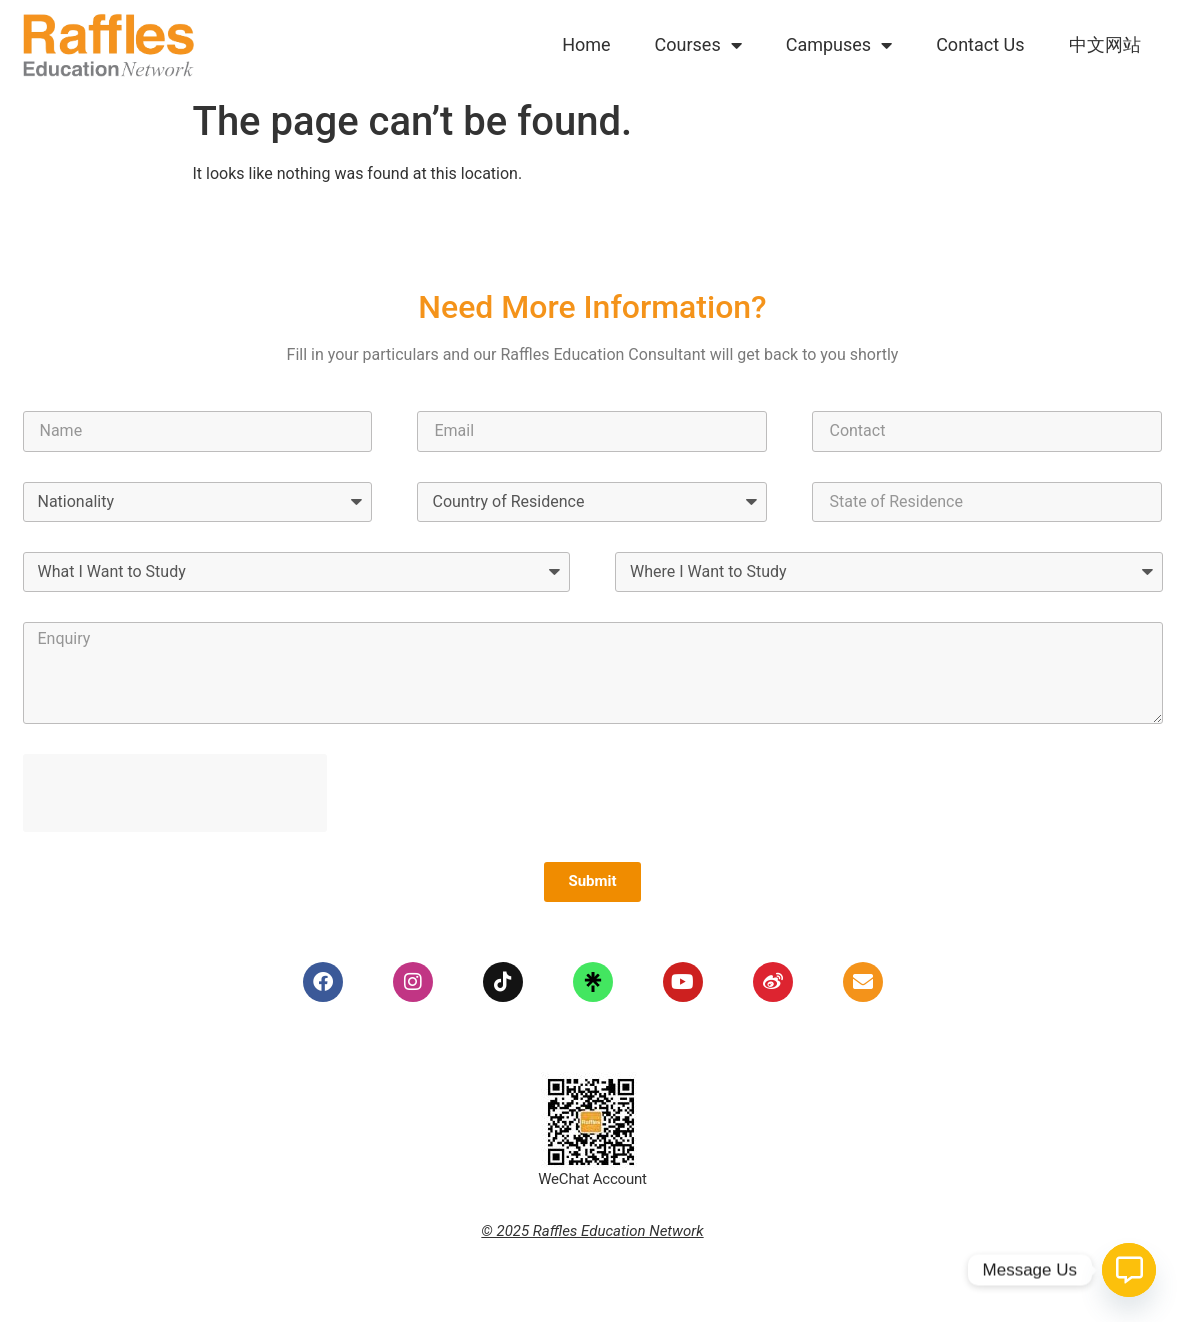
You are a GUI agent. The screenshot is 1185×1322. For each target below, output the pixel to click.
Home (586, 44)
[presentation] (175, 793)
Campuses (839, 45)
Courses (698, 45)
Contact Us (980, 44)
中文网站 (1105, 44)
